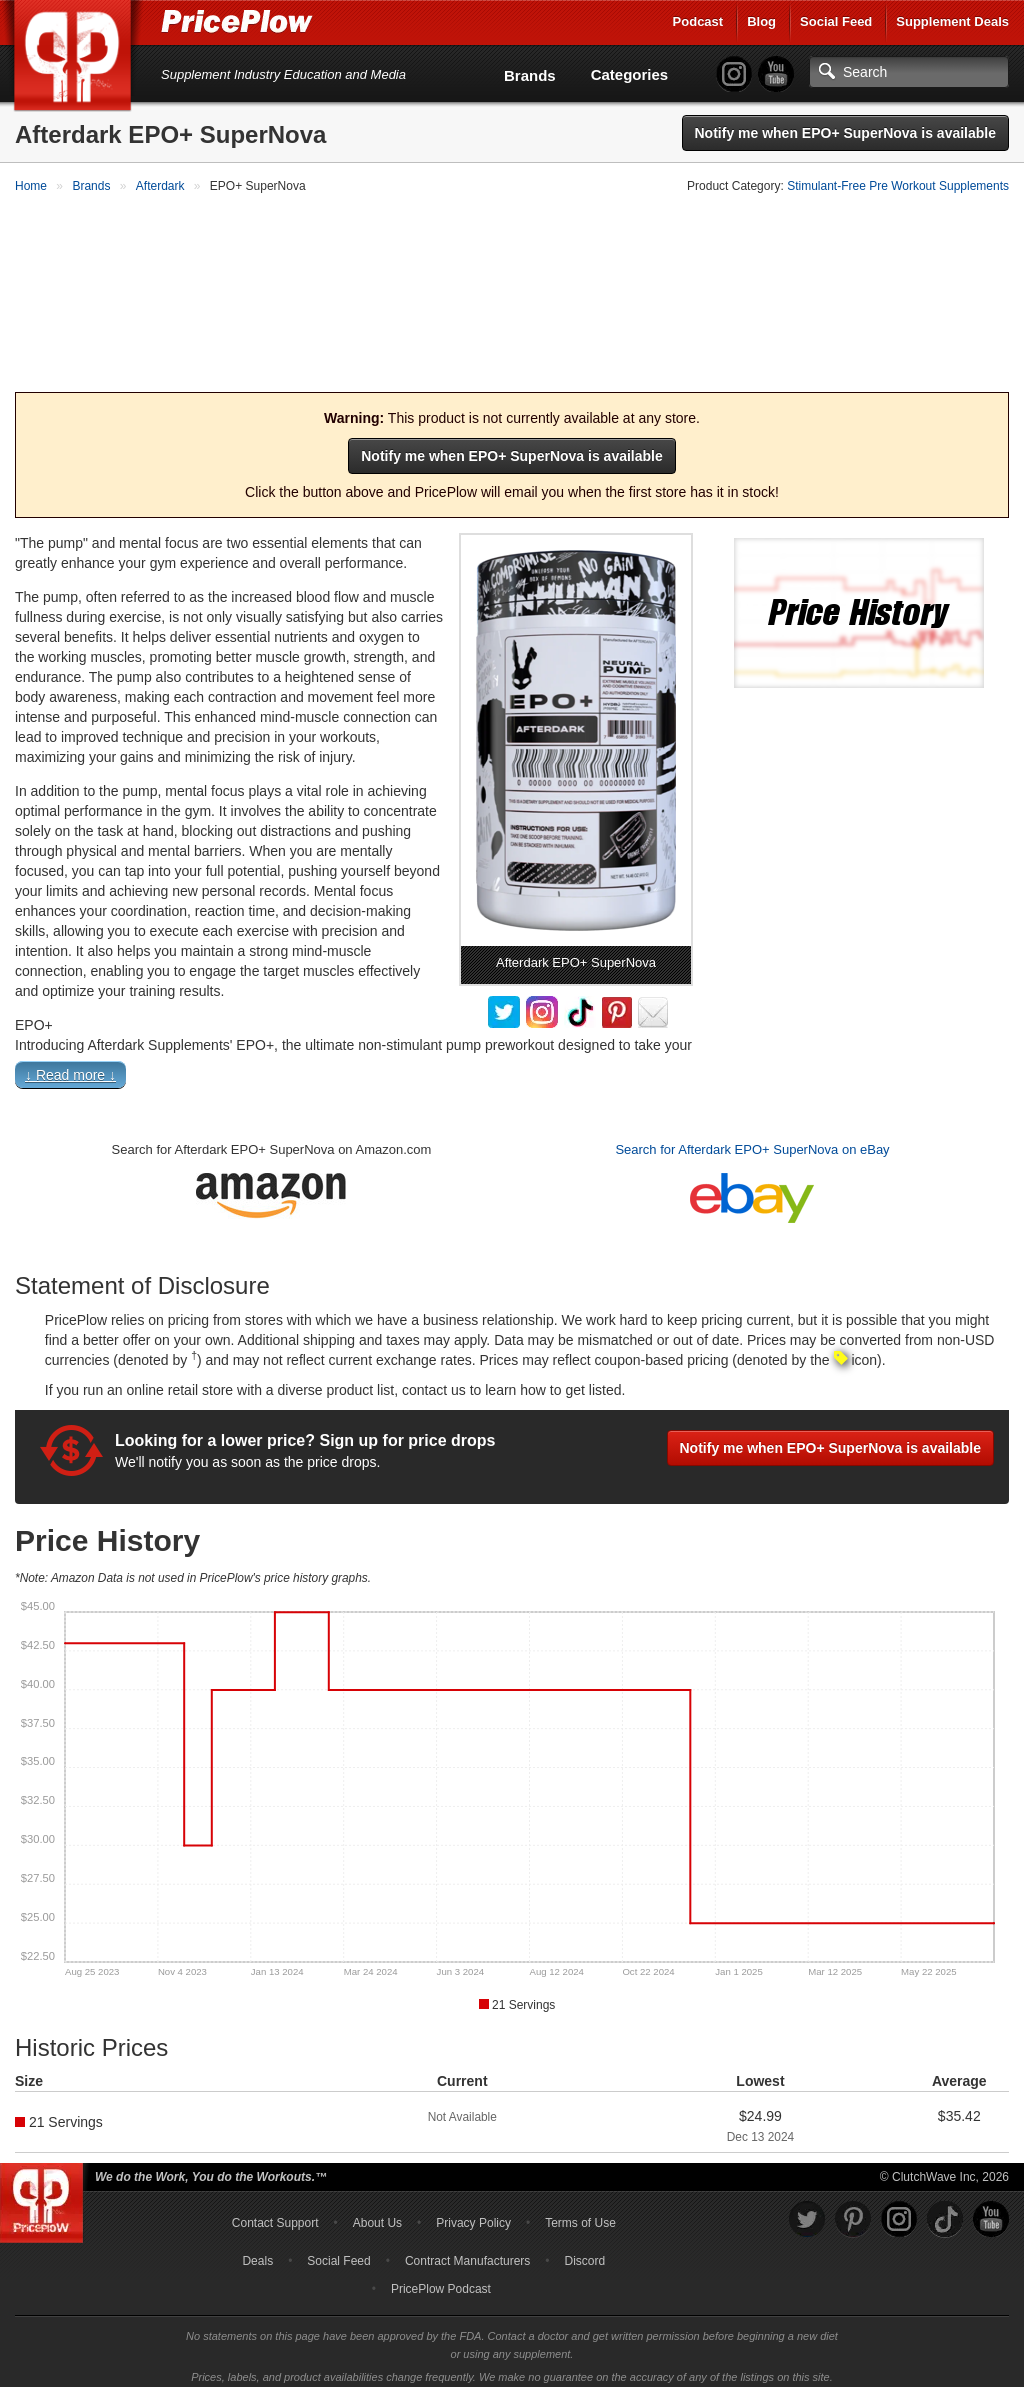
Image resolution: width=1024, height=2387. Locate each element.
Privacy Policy (473, 2214)
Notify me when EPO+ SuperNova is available (846, 133)
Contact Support (275, 2214)
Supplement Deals (952, 21)
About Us (377, 2214)
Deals (257, 2252)
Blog (761, 21)
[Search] (909, 72)
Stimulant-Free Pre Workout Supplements (898, 186)
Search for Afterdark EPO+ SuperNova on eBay (752, 1140)
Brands (530, 75)
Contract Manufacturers (467, 2252)
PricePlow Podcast (441, 2280)
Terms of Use (580, 2214)
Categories (630, 74)
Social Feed (836, 21)
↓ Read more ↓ (70, 1066)
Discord (585, 2252)
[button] (512, 1069)
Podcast (698, 21)
